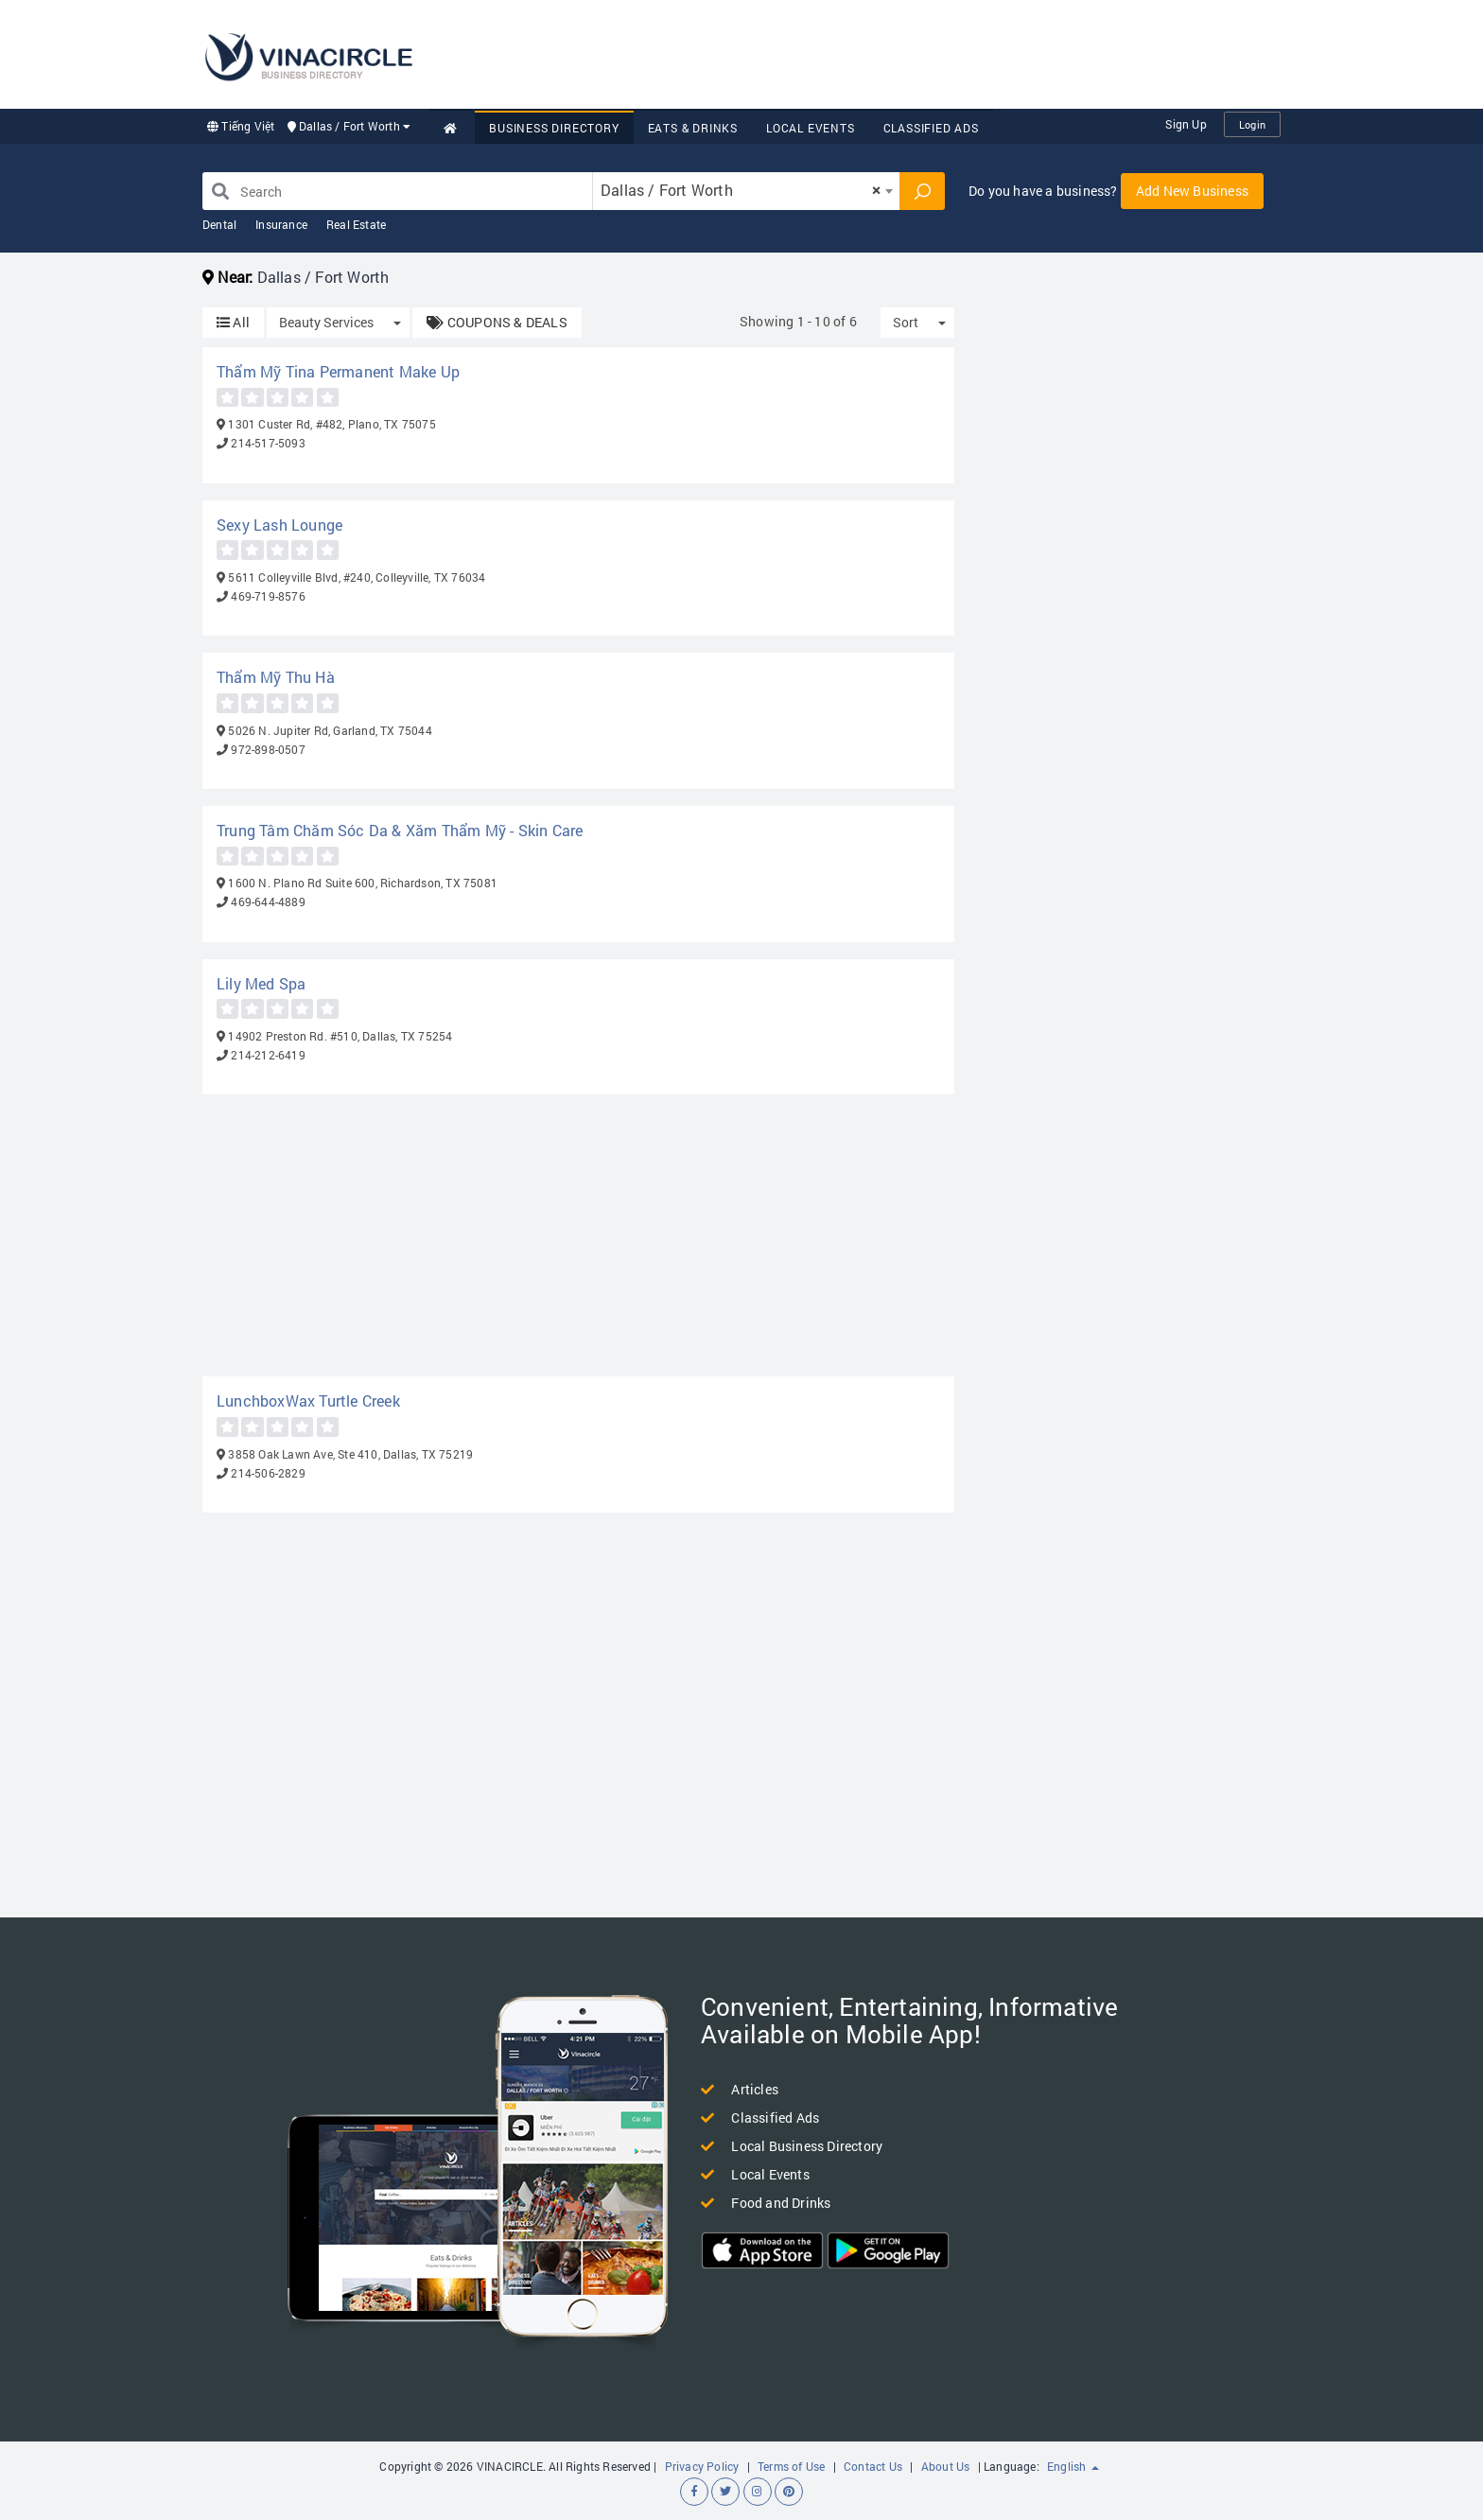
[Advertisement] (936, 52)
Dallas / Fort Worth (349, 125)
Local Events (810, 127)
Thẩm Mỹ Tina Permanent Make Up (338, 371)
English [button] (1073, 2466)
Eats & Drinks (693, 127)
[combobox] (746, 191)
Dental (219, 224)
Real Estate (356, 224)
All (233, 322)
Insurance (281, 224)
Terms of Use (791, 2466)
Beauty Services (326, 322)
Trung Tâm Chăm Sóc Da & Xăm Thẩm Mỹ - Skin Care (400, 830)
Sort (905, 322)
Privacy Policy (702, 2466)
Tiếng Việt (240, 125)
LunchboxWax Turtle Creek (308, 1400)
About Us (945, 2466)
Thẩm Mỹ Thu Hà (276, 677)
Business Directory (554, 127)
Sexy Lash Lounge (279, 524)
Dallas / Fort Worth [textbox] (741, 189)
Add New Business (1192, 191)
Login (1252, 124)
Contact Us (873, 2466)
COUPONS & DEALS (497, 322)
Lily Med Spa (261, 983)
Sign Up (1185, 123)
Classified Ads (931, 127)
